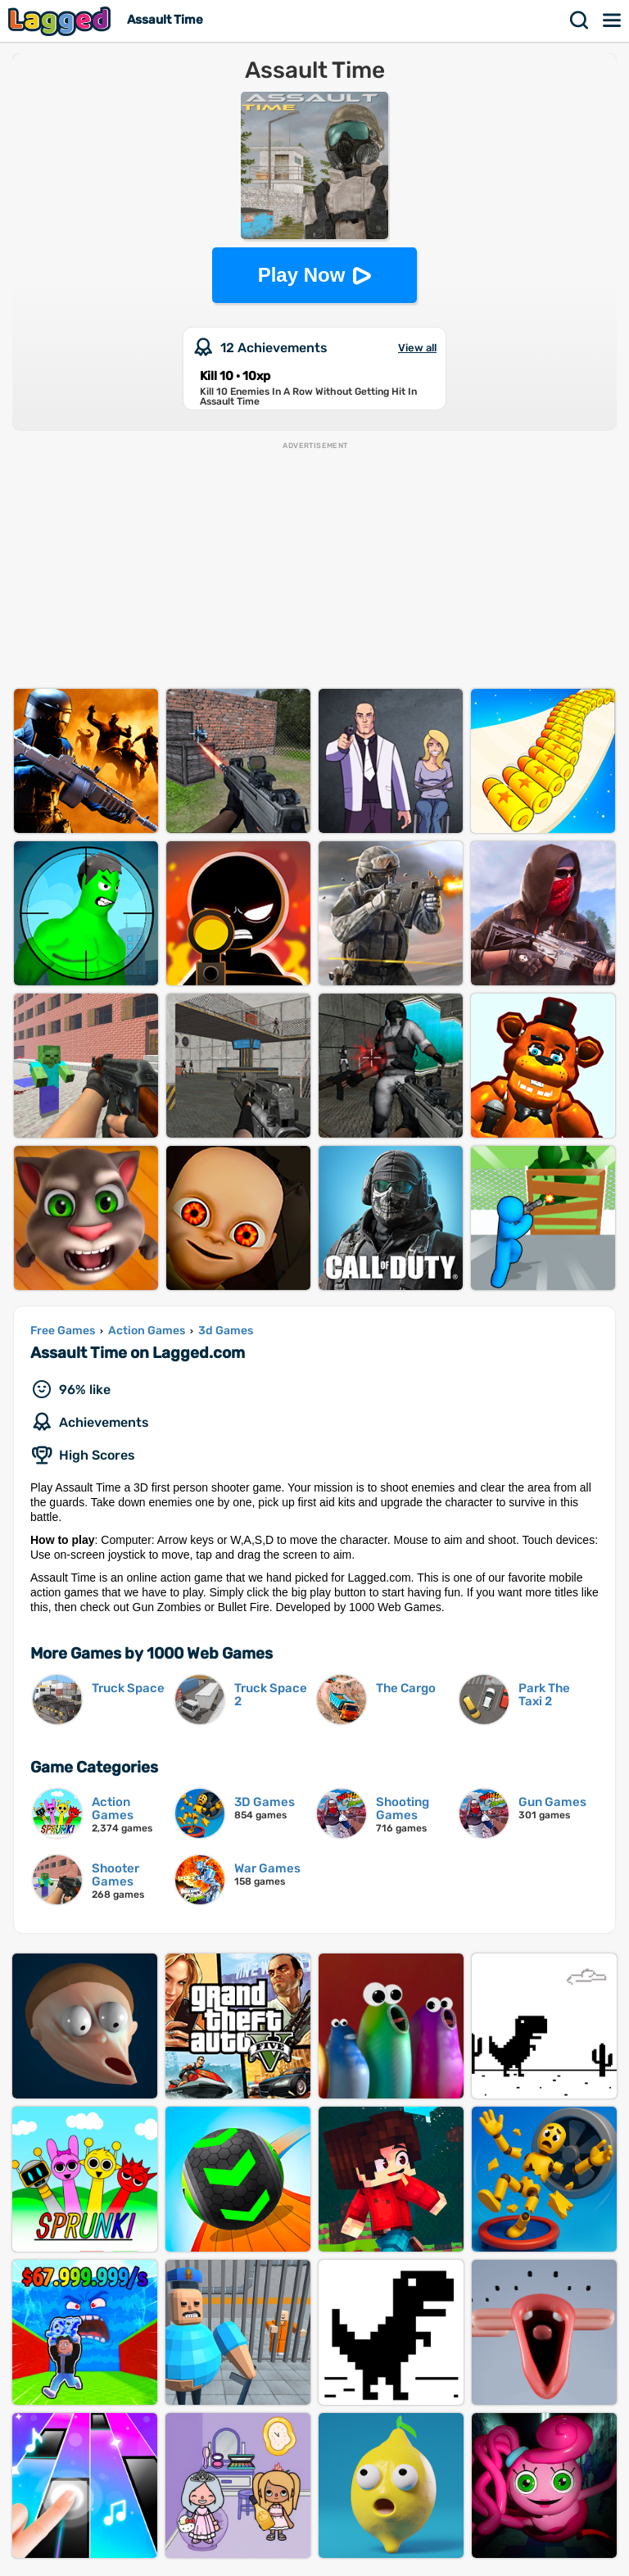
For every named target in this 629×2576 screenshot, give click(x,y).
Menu (612, 20)
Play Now (302, 275)
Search (579, 20)
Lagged (61, 21)
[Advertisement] (314, 566)
